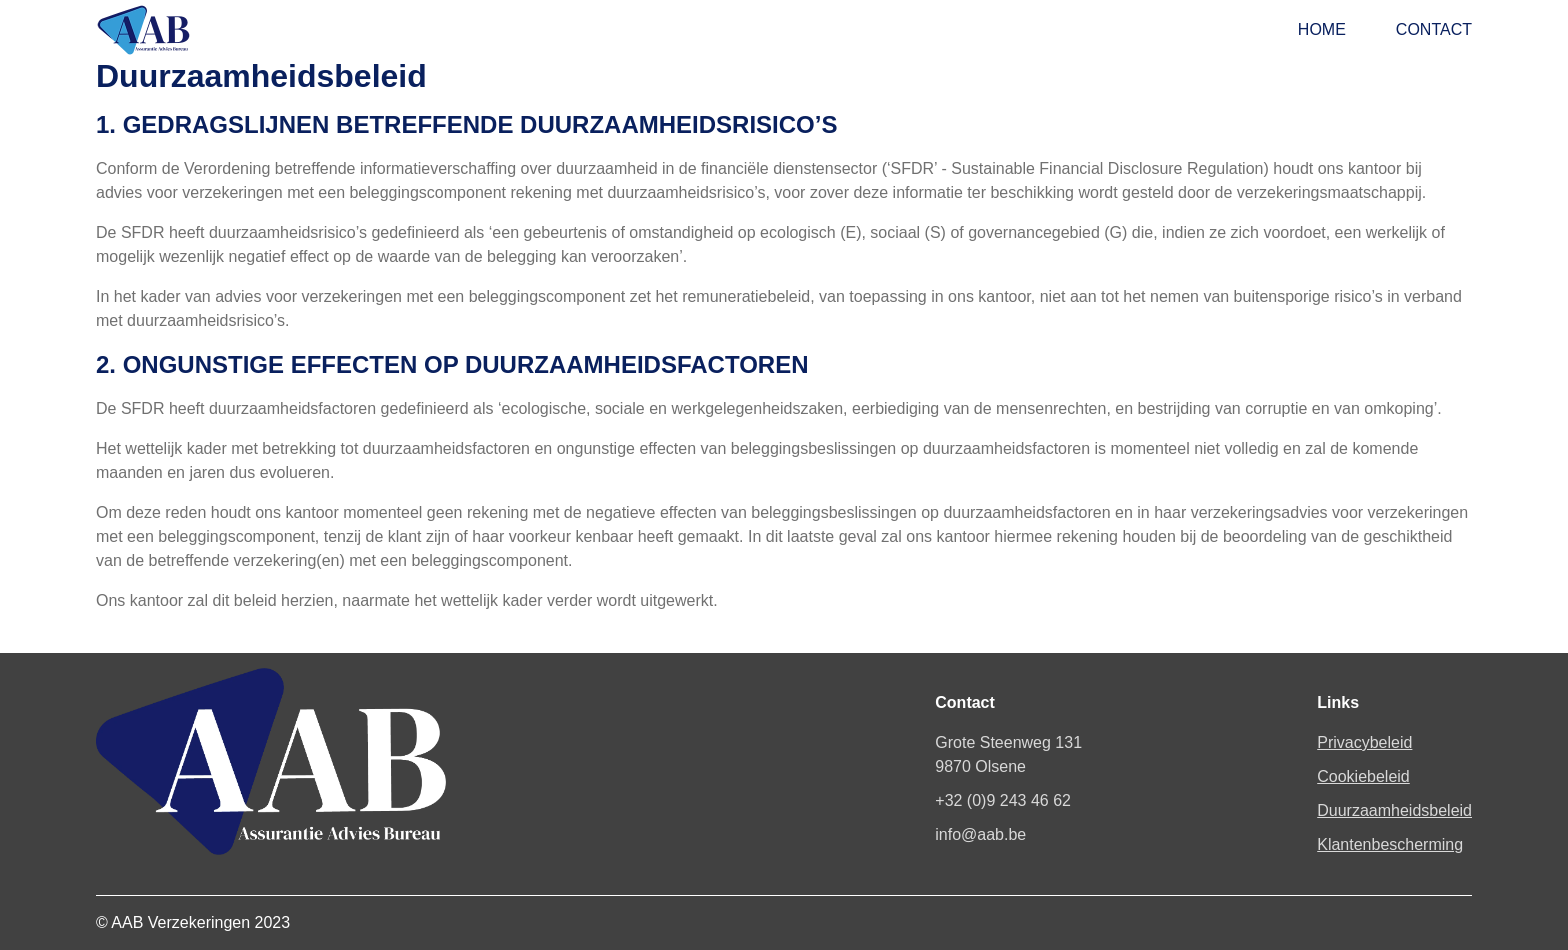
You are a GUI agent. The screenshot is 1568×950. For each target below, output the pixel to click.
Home (1322, 29)
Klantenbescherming (1390, 844)
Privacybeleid (1364, 742)
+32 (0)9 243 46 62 (1003, 800)
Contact (1434, 29)
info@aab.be (980, 834)
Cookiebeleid (1363, 776)
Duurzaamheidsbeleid (1394, 810)
